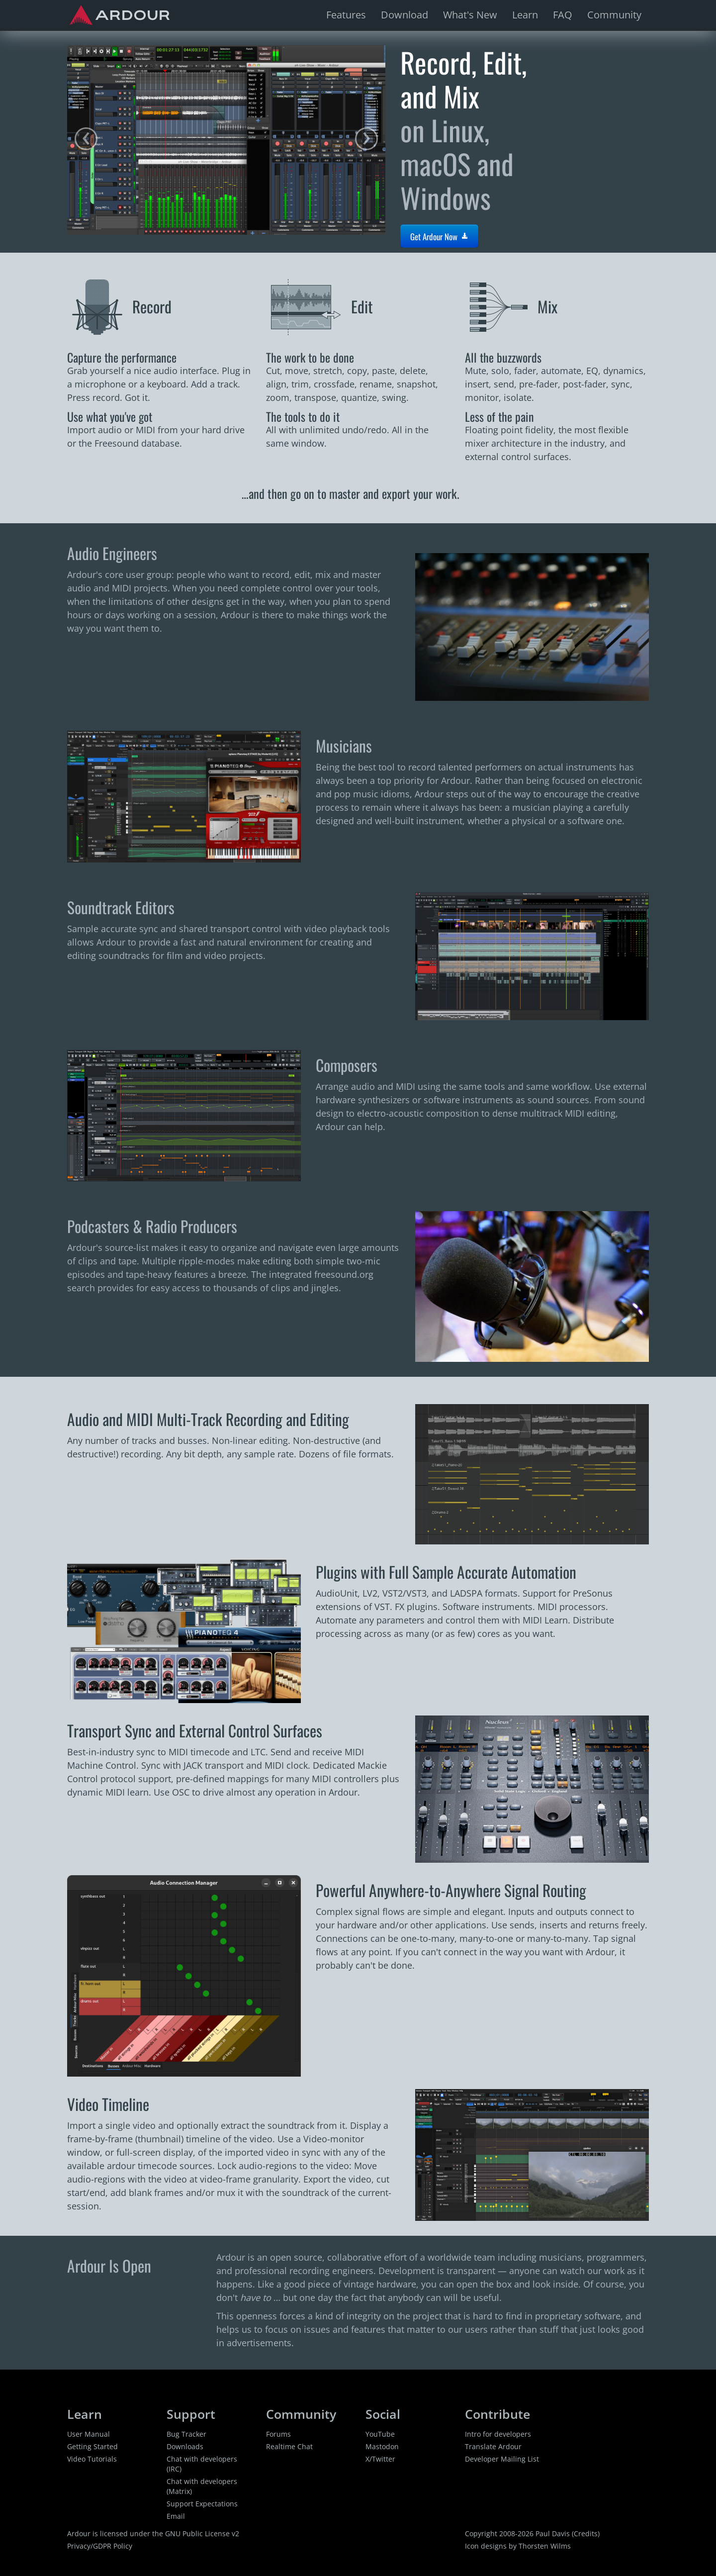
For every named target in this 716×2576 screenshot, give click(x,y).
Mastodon (382, 2446)
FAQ (562, 14)
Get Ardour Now (439, 236)
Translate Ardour (493, 2446)
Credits (586, 2533)
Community (614, 14)
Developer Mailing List (502, 2459)
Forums (278, 2434)
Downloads (185, 2446)
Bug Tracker (186, 2434)
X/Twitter (380, 2459)
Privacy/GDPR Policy (99, 2546)
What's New (470, 14)
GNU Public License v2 (202, 2533)
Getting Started (92, 2446)
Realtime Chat (289, 2446)
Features (346, 14)
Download (404, 14)
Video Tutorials (92, 2459)
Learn (525, 14)
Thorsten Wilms (545, 2546)
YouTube (380, 2434)
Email (176, 2516)
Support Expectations (202, 2503)
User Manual (88, 2434)
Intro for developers (498, 2434)
